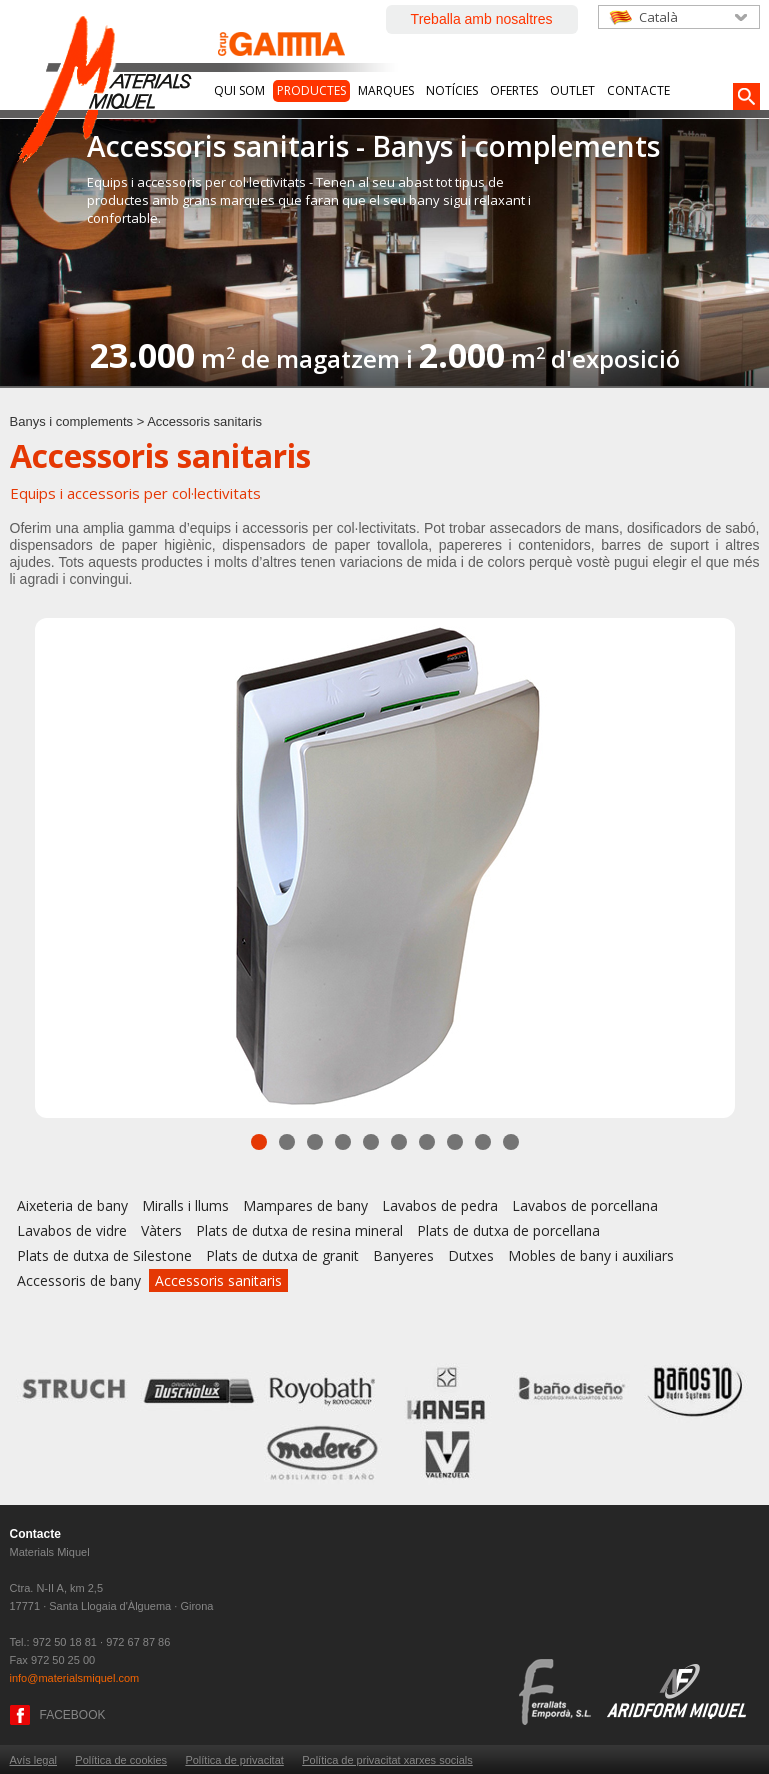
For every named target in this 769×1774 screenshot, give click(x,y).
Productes (311, 90)
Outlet (572, 90)
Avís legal (34, 1760)
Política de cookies (121, 1760)
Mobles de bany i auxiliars (591, 1255)
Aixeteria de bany (72, 1205)
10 (511, 1142)
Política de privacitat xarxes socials (387, 1760)
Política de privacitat (234, 1760)
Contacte (638, 90)
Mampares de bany (305, 1205)
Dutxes (471, 1255)
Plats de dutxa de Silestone (104, 1255)
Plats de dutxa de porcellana (508, 1230)
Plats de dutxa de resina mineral (299, 1230)
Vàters (161, 1230)
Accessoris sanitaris (218, 1280)
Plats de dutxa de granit (282, 1255)
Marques (386, 90)
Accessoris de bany (79, 1280)
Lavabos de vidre (72, 1230)
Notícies (452, 90)
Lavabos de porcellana (585, 1205)
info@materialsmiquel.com (75, 1678)
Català (658, 17)
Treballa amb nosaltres (482, 19)
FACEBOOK (73, 1715)
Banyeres (403, 1255)
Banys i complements (72, 421)
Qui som (239, 90)
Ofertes (514, 90)
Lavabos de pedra (440, 1205)
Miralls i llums (185, 1205)
